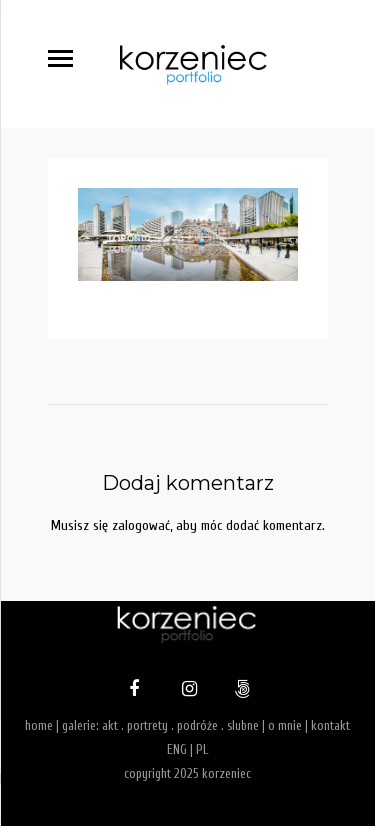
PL (202, 749)
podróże (197, 725)
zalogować (141, 525)
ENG (177, 749)
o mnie (285, 725)
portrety (147, 725)
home (39, 725)
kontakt (330, 725)
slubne (243, 725)
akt (110, 725)
